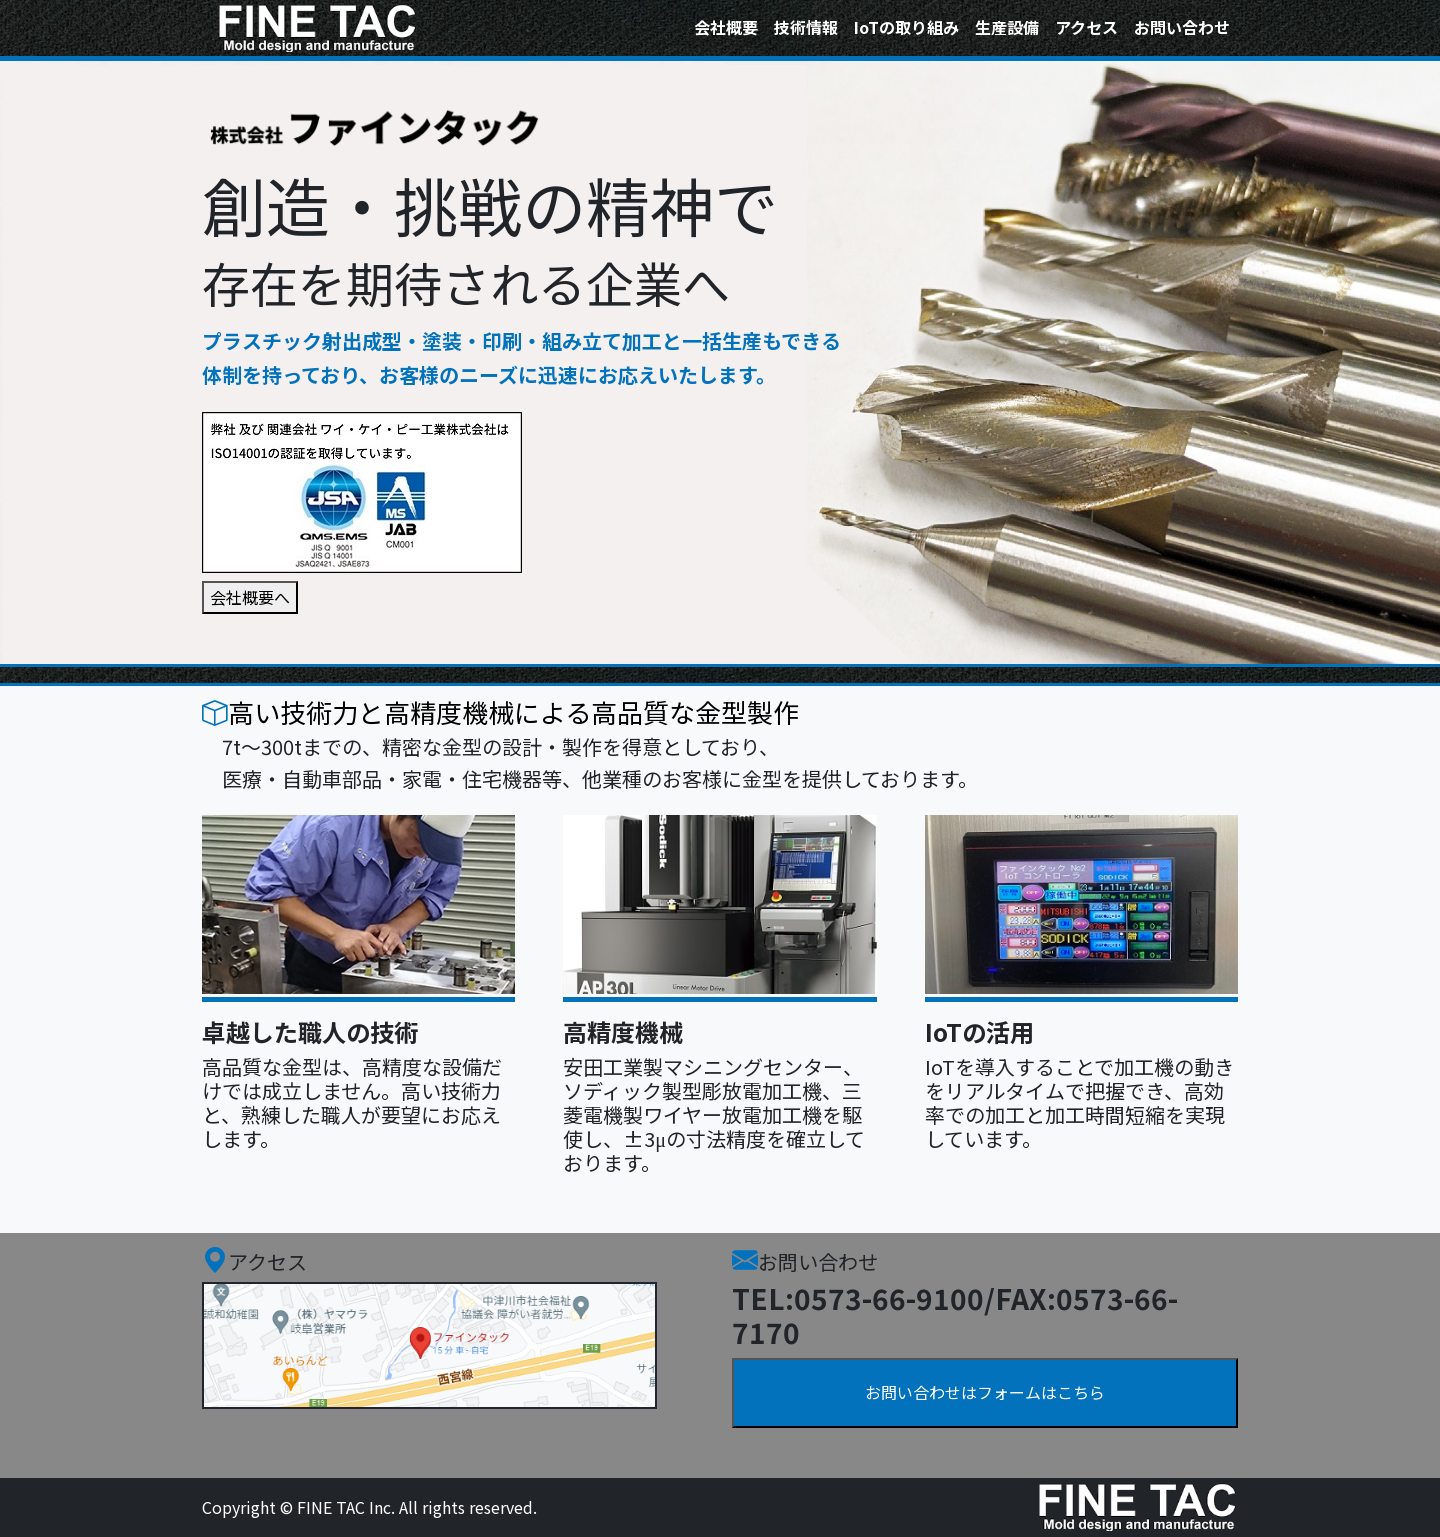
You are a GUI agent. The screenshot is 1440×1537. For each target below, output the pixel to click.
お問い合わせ (1182, 27)
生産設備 (1007, 27)
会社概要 (726, 27)
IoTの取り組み (906, 27)
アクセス (1086, 27)
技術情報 (806, 27)
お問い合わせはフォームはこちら (985, 1392)
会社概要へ (250, 597)
